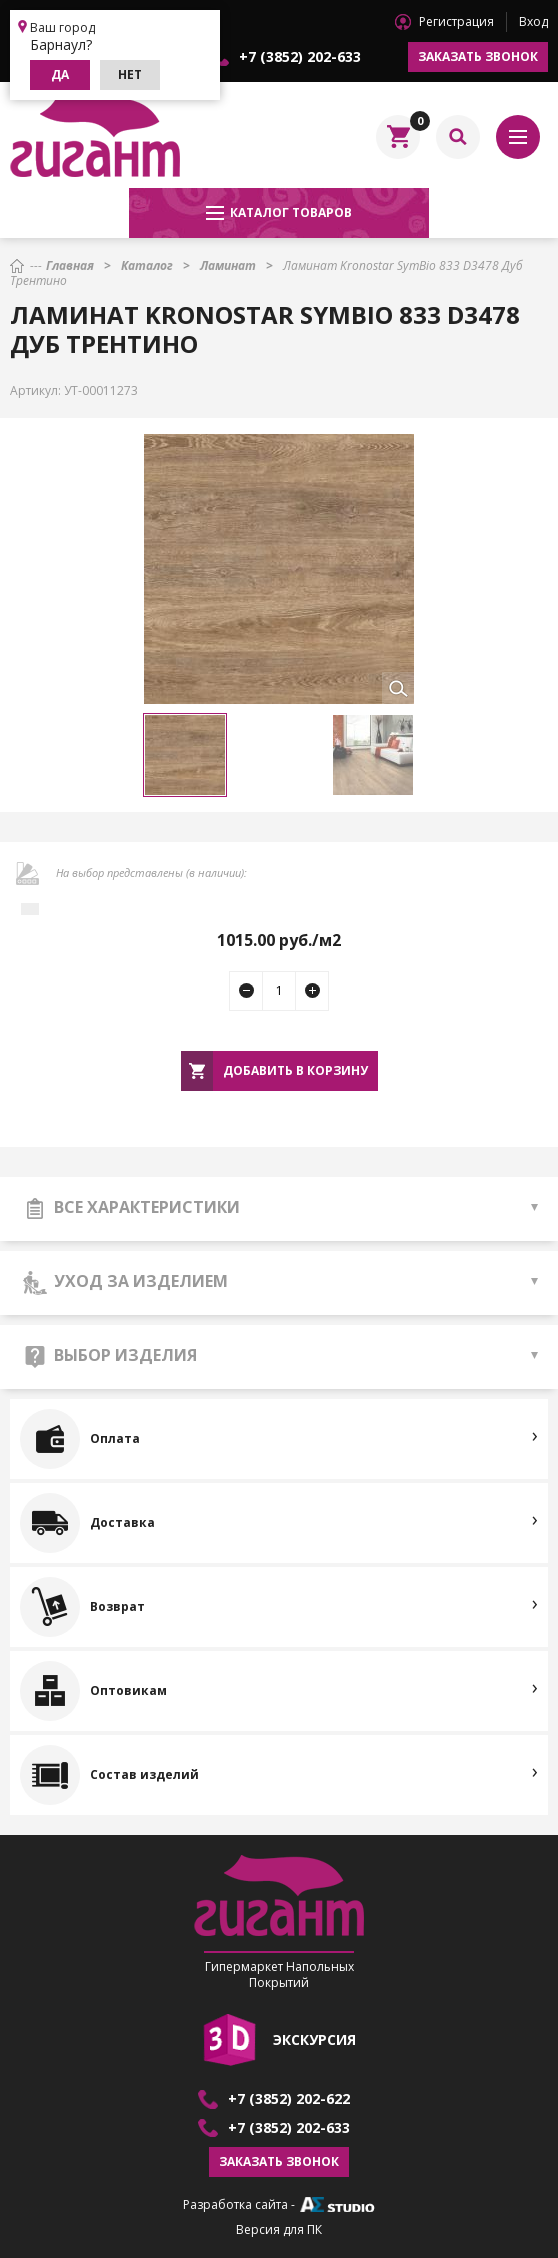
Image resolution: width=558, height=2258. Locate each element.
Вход (533, 21)
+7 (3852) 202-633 (300, 57)
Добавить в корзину (295, 1070)
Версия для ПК (279, 2230)
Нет (130, 74)
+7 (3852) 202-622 (289, 2099)
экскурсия (314, 2039)
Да (60, 74)
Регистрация (456, 21)
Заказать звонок (478, 56)
